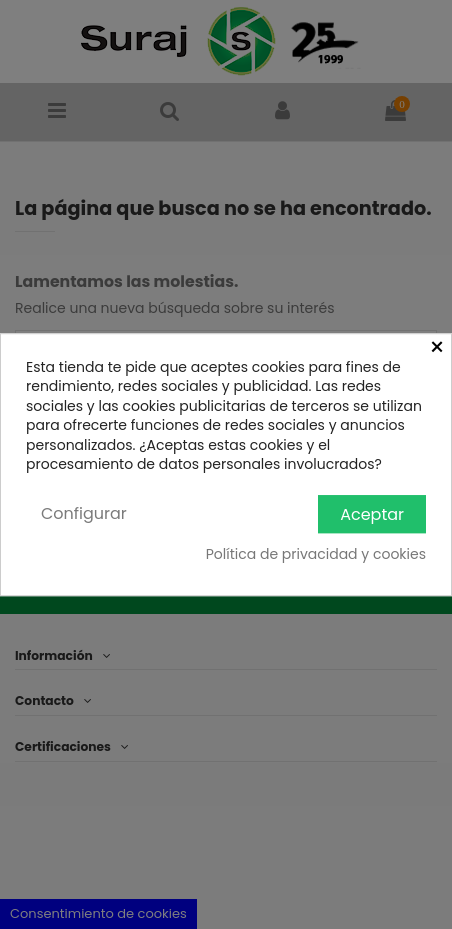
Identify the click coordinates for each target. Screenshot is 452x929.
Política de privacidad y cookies (316, 555)
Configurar (84, 513)
